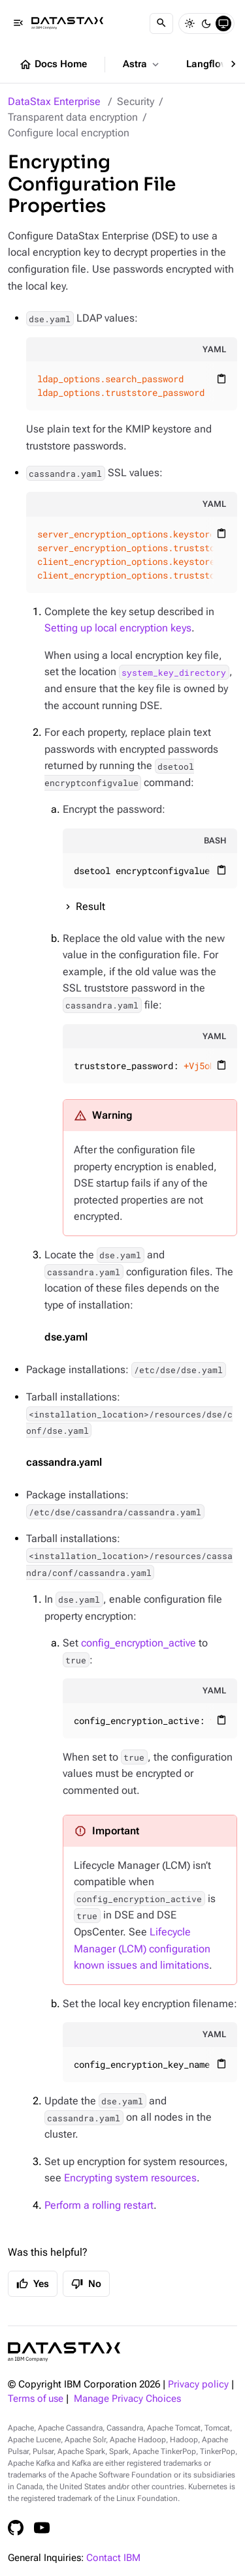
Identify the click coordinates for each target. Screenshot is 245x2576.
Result (90, 906)
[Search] (161, 23)
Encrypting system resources (130, 2178)
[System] (223, 23)
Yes (32, 2284)
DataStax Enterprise (54, 101)
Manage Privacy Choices (127, 2398)
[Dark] (206, 23)
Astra (142, 64)
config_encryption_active (138, 1643)
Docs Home (53, 64)
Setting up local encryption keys (117, 628)
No (86, 2284)
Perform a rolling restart (99, 2205)
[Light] (189, 23)
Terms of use (35, 2398)
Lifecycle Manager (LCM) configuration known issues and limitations (142, 1948)
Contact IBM (113, 2558)
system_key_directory (174, 672)
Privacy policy (198, 2384)
